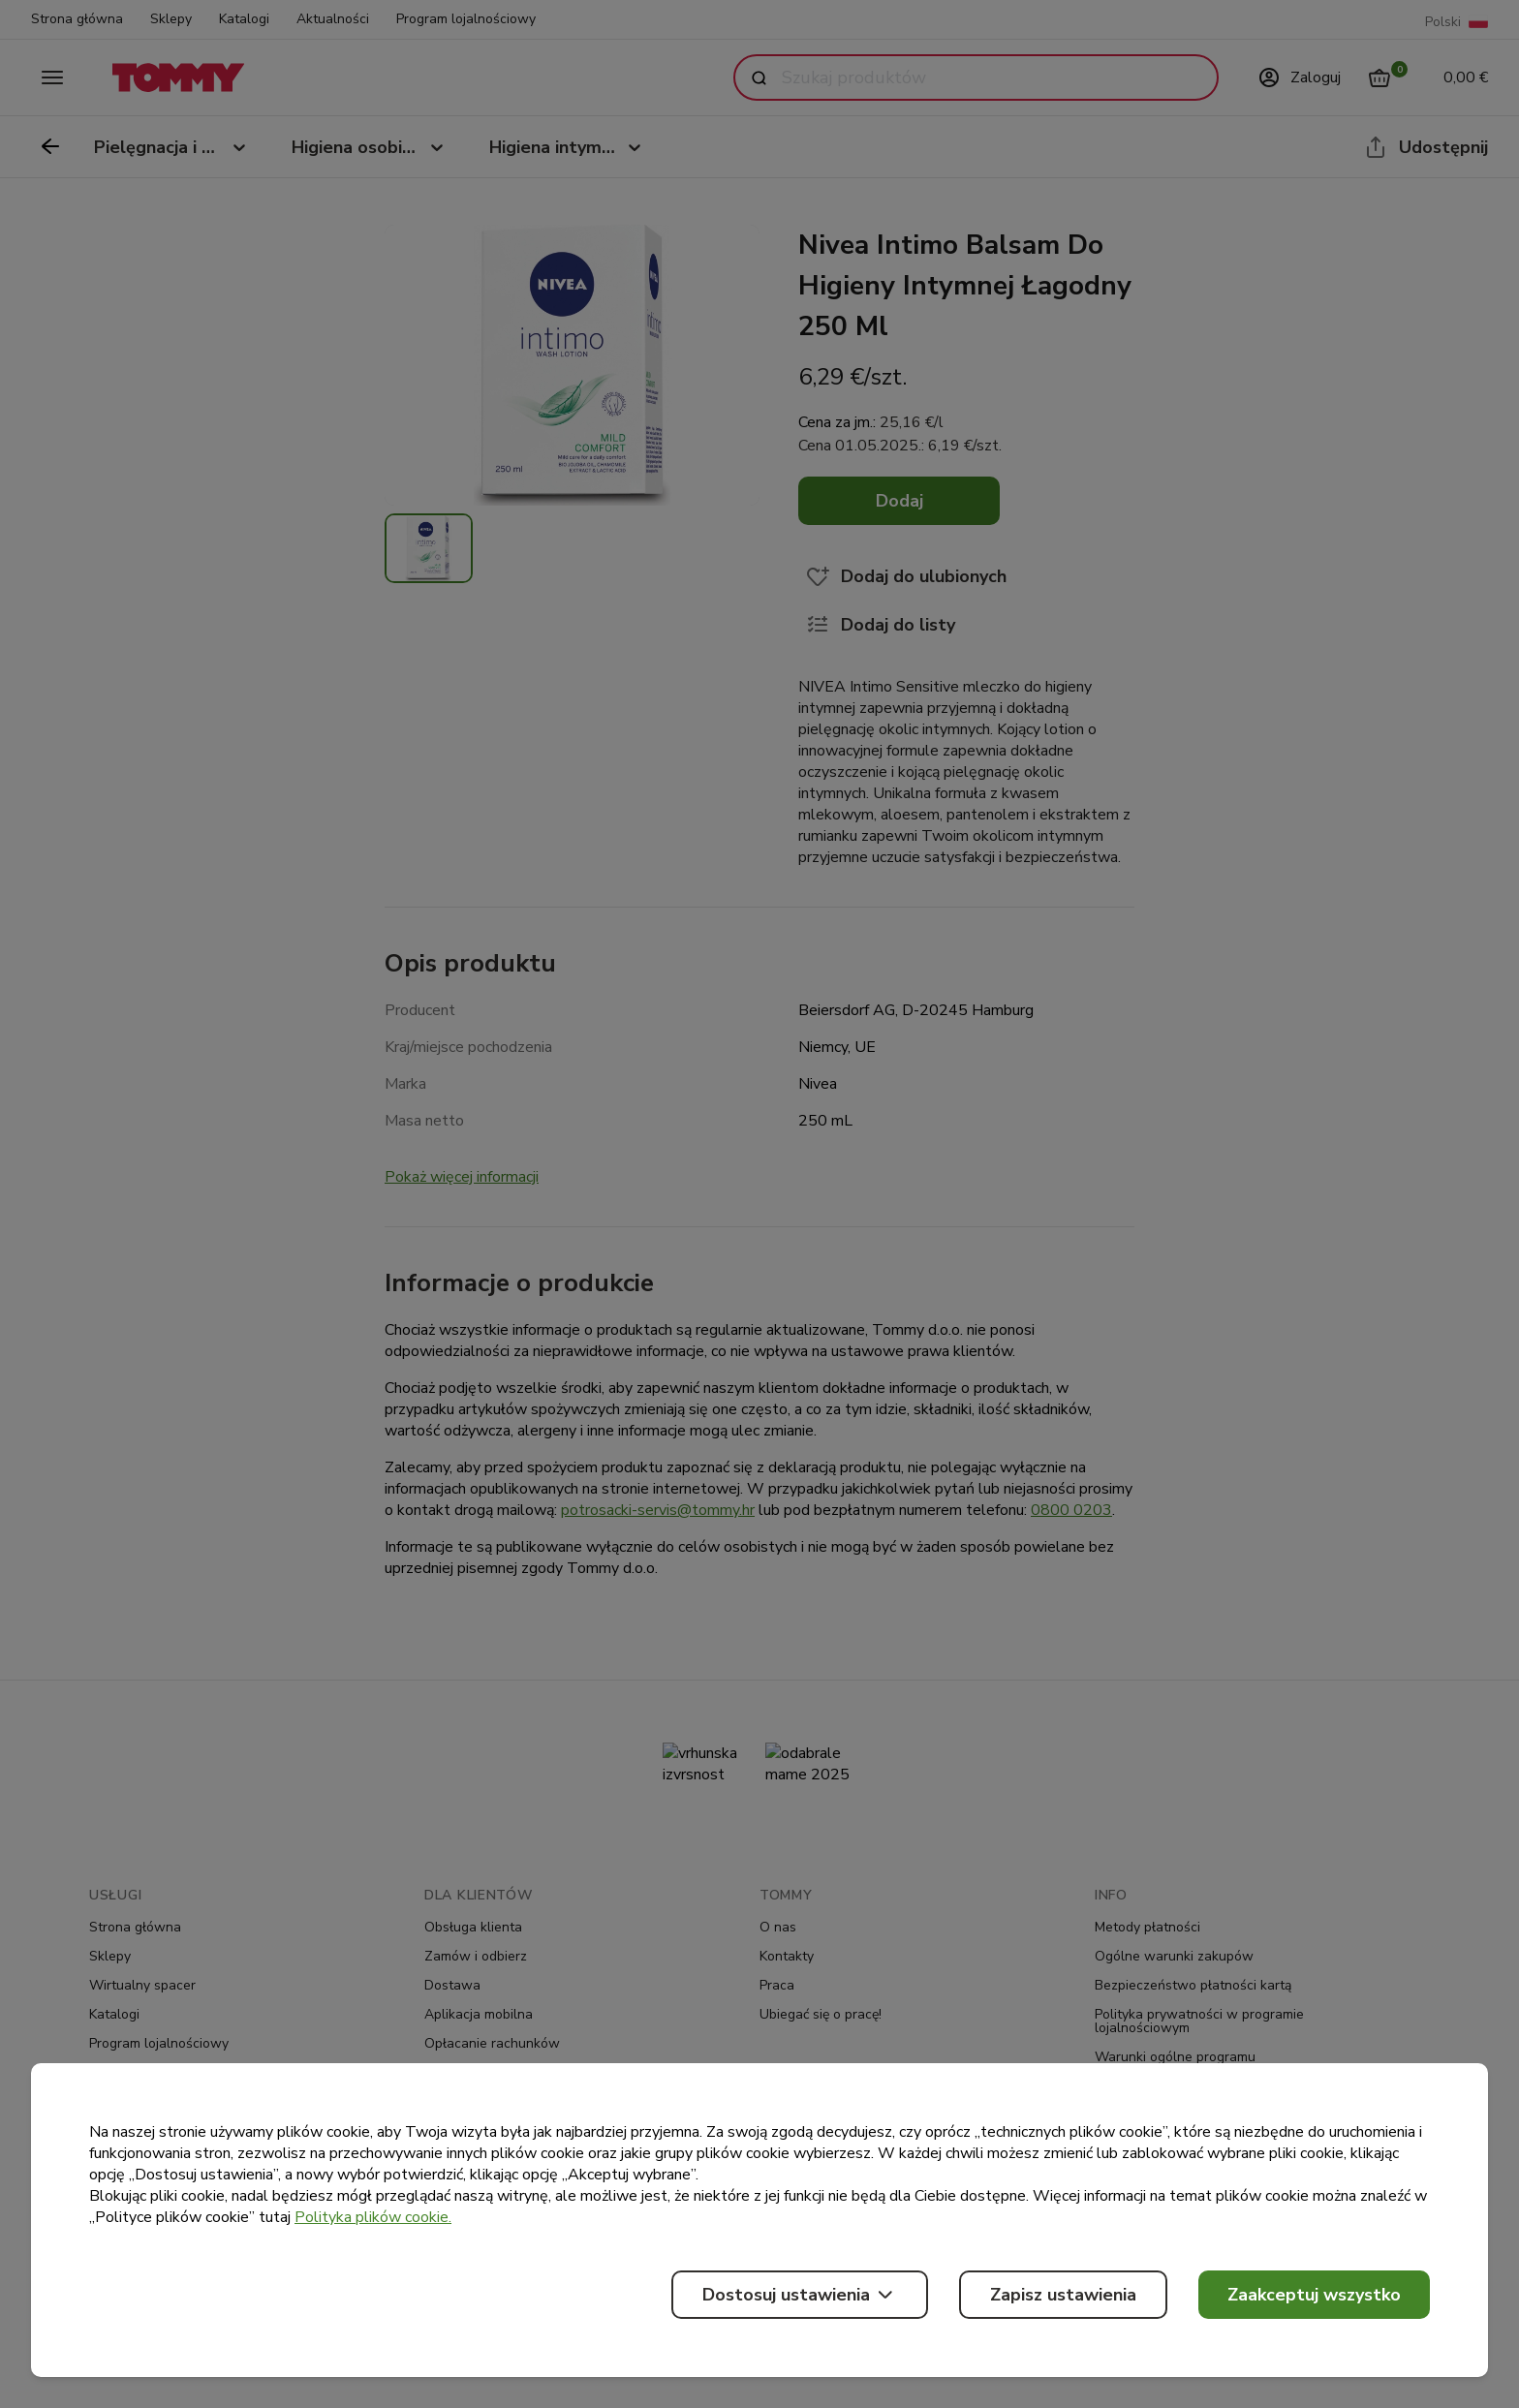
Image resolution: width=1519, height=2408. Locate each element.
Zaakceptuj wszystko (1314, 2294)
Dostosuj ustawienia (799, 2294)
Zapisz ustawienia (1063, 2294)
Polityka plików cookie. (372, 2217)
